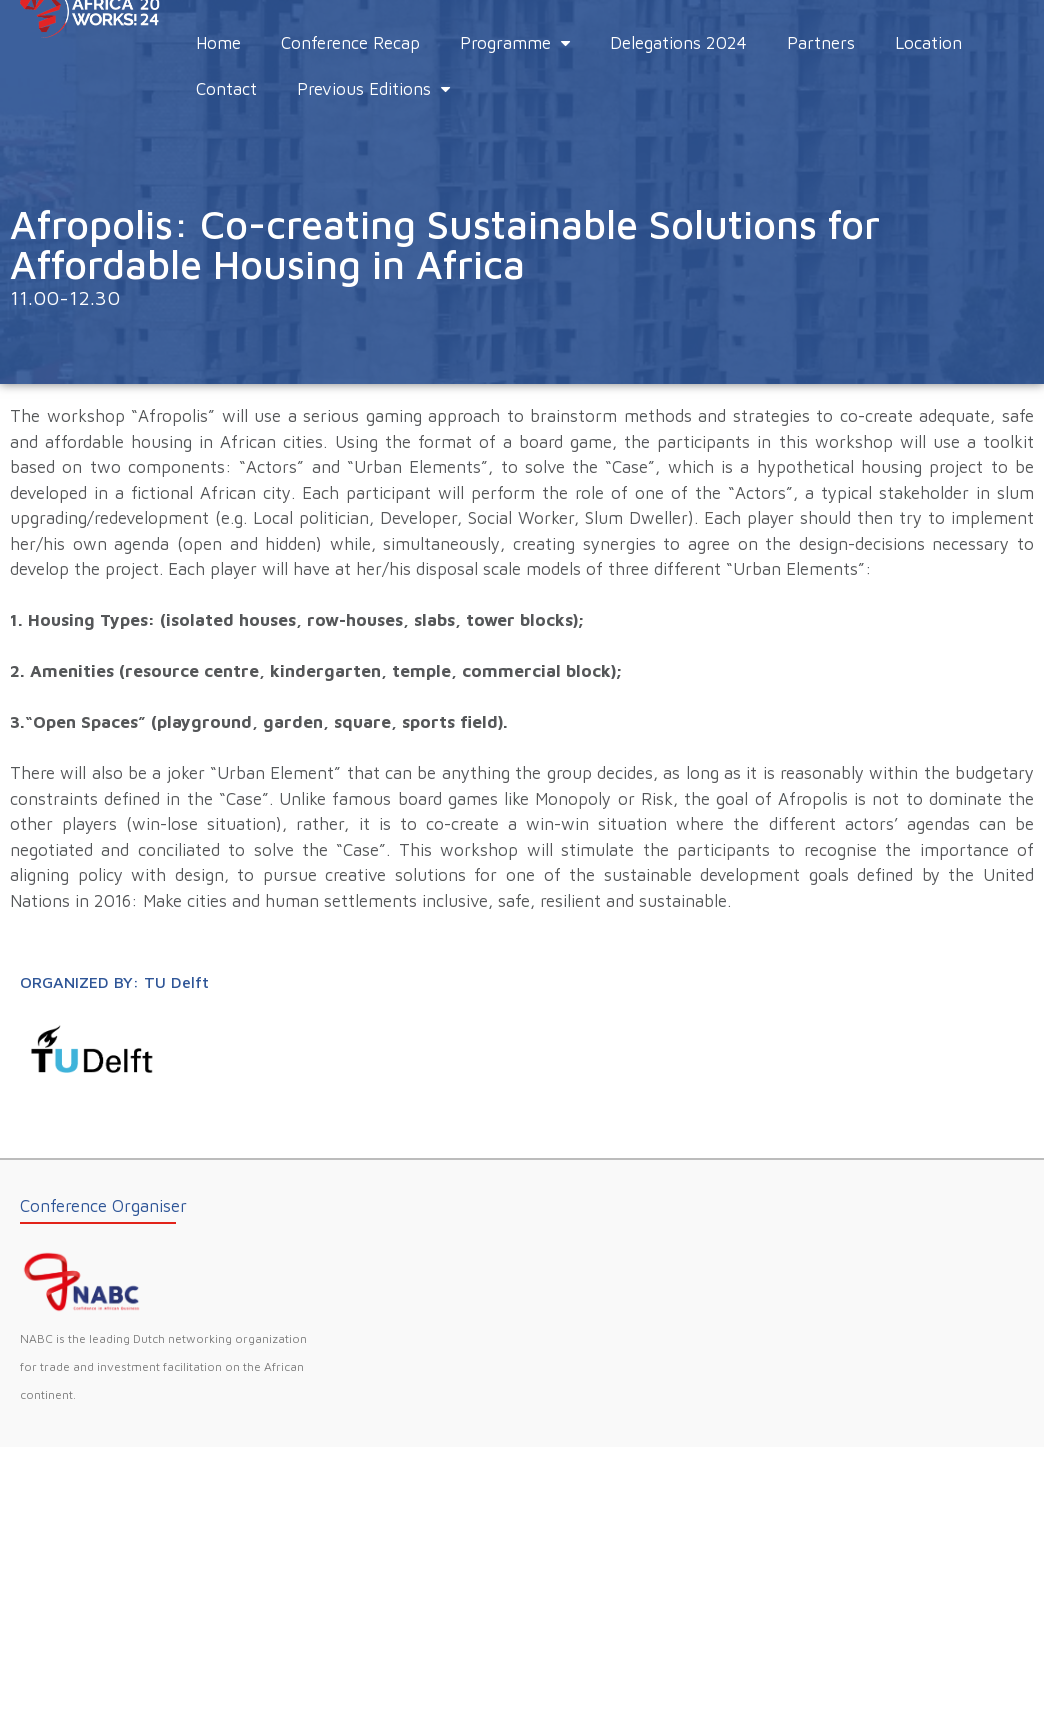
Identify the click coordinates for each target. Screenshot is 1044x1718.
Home (218, 43)
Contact (226, 89)
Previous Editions (373, 89)
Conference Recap (350, 43)
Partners (821, 43)
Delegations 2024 (678, 43)
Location (928, 43)
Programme (515, 43)
